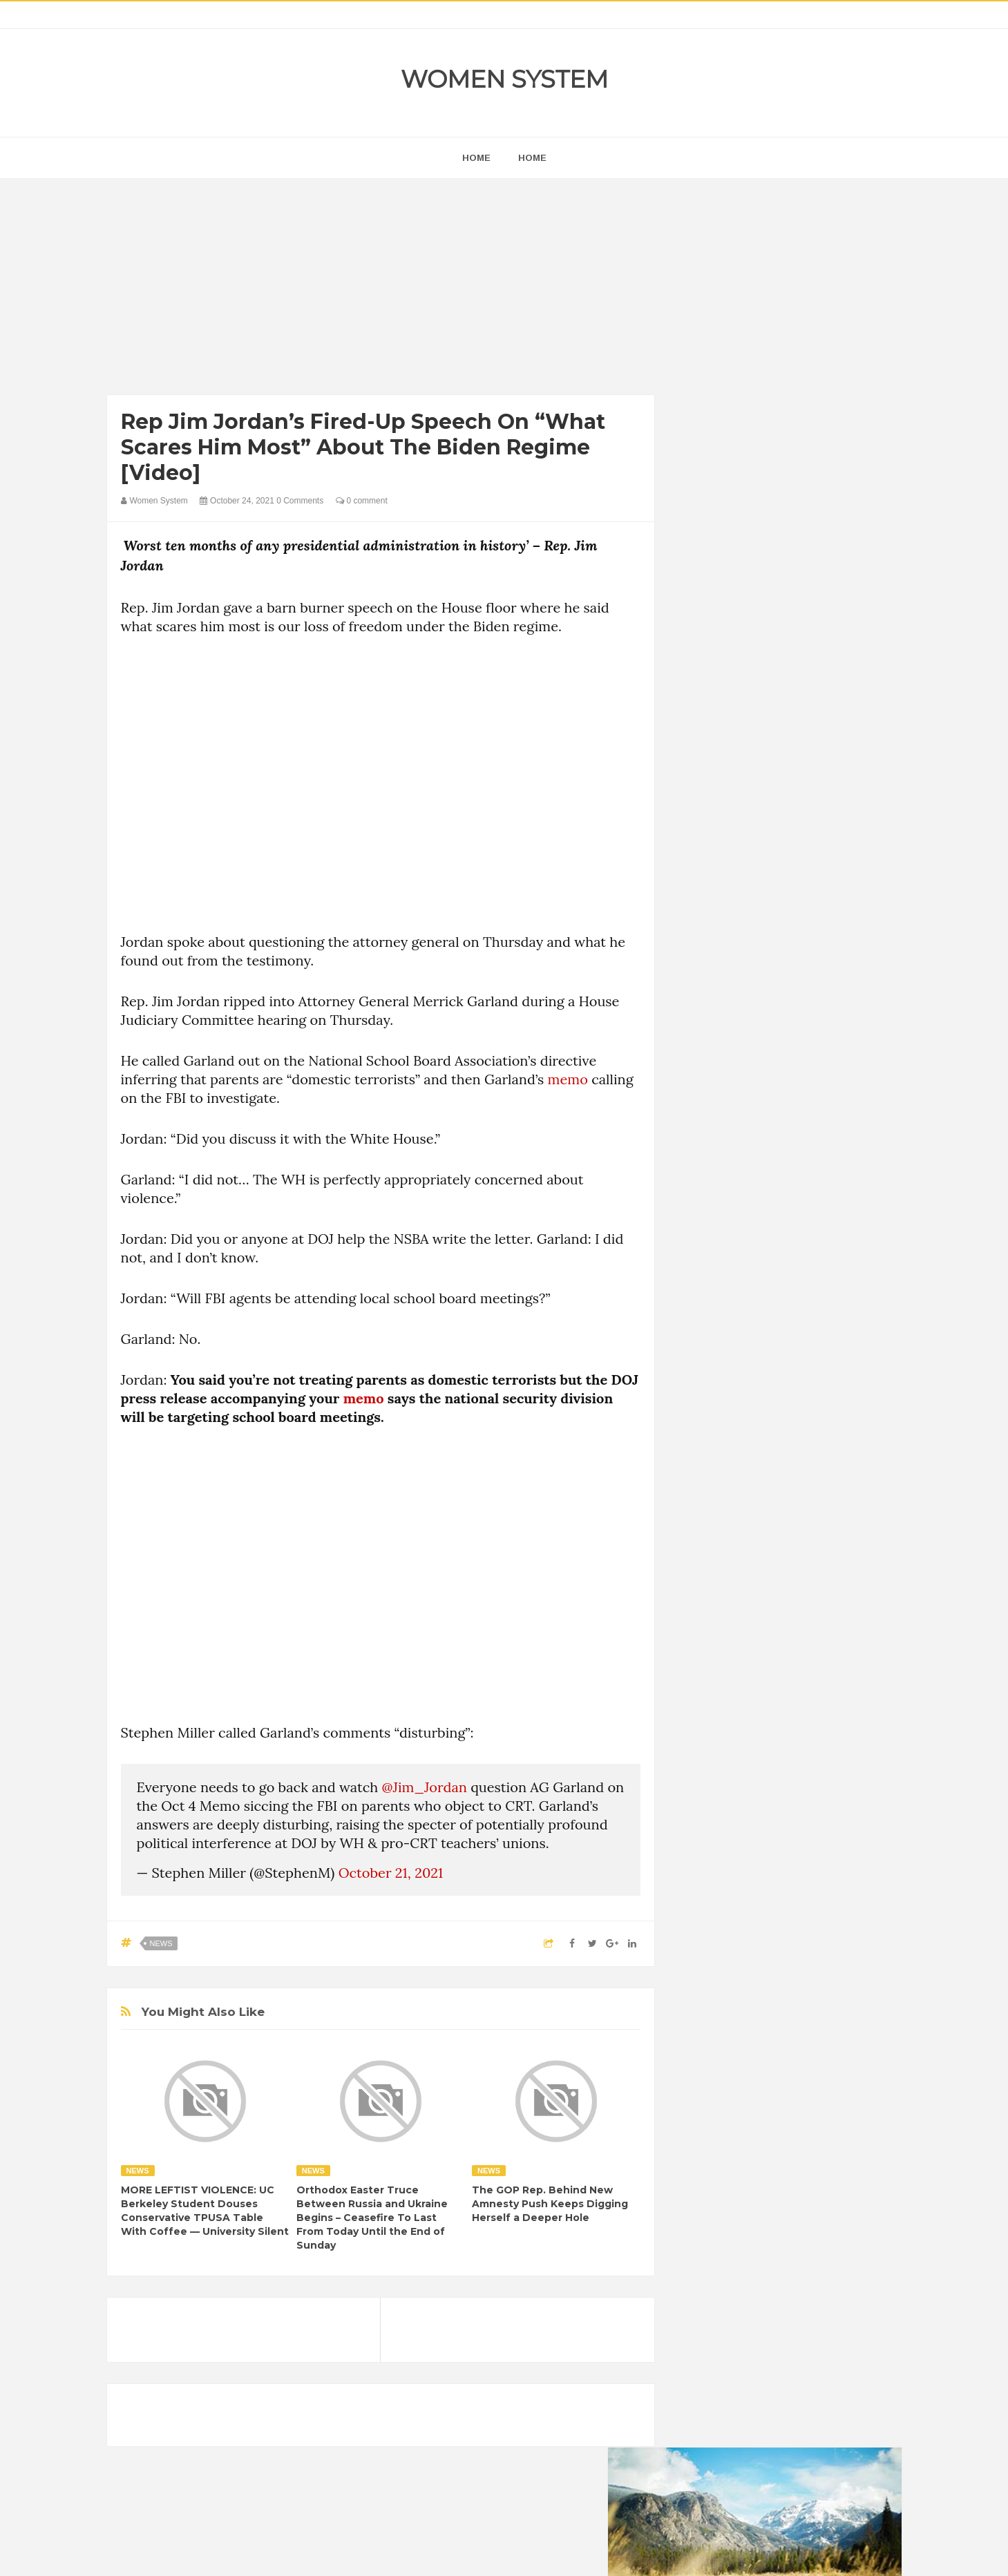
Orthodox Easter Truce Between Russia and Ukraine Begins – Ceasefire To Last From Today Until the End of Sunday (372, 2217)
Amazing (710, 1699)
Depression (813, 1723)
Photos (789, 1816)
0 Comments (299, 501)
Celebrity (755, 1723)
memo (568, 1079)
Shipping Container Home (754, 1565)
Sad (827, 1816)
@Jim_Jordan (424, 1787)
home (476, 158)
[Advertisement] (381, 290)
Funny (838, 1746)
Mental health (843, 1793)
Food (799, 1746)
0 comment (362, 501)
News (161, 1943)
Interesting (779, 1793)
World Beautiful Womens (741, 1863)
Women (803, 1840)
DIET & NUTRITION (732, 1746)
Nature (705, 1816)
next (701, 886)
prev (690, 886)
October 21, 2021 (391, 1872)
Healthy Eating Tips (731, 1770)
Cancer (706, 1723)
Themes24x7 (545, 2552)
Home (532, 158)
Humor (799, 1770)
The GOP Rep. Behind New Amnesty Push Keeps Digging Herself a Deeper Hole (550, 2204)
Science (708, 1840)
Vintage (756, 1840)
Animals (760, 1699)
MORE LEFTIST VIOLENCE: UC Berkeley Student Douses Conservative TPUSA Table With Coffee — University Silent (205, 2211)
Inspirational (716, 1793)
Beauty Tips (815, 1699)
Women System (504, 79)
